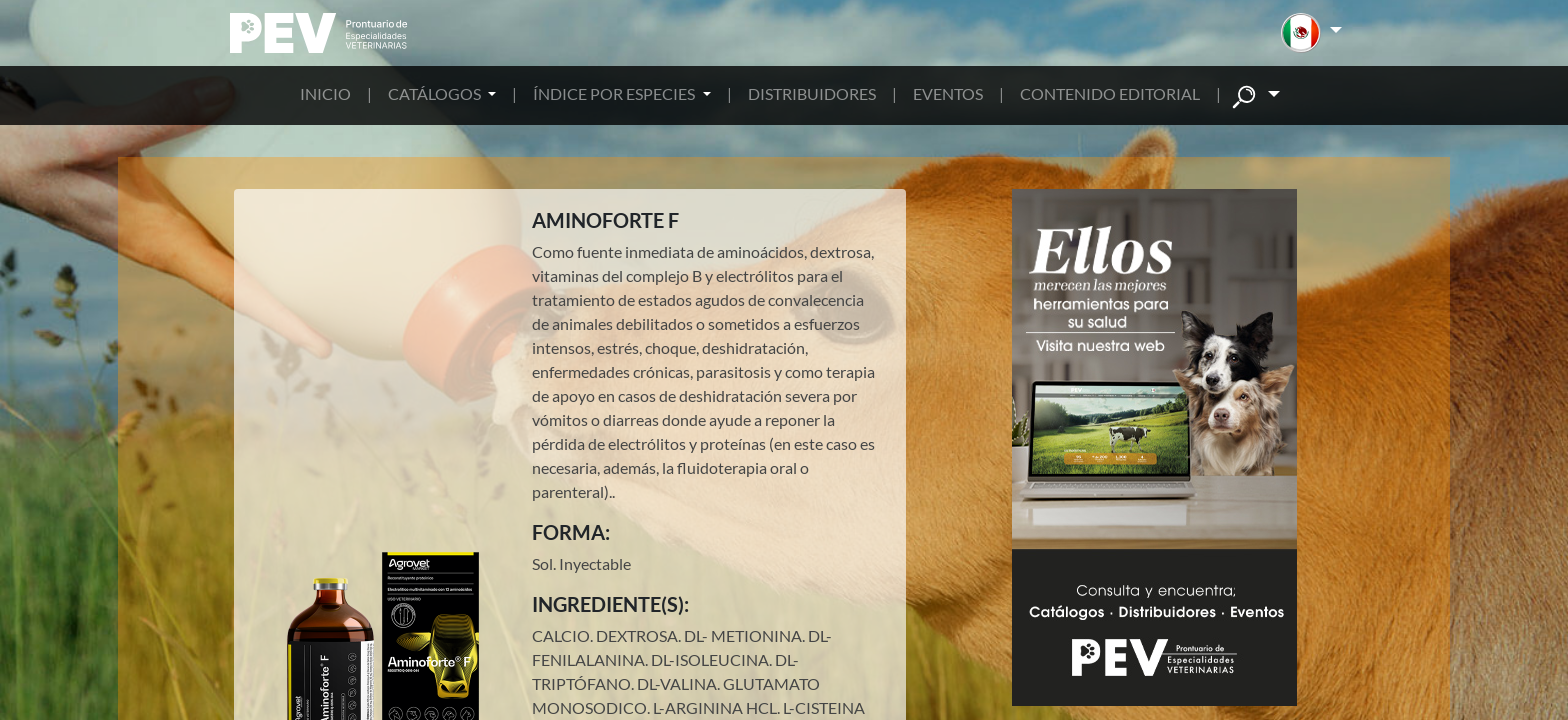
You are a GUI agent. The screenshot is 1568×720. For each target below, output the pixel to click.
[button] (1311, 33)
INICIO (325, 93)
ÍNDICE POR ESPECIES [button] (615, 93)
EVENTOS (948, 93)
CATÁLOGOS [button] (436, 93)
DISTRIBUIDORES (812, 93)
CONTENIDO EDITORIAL (1110, 93)
